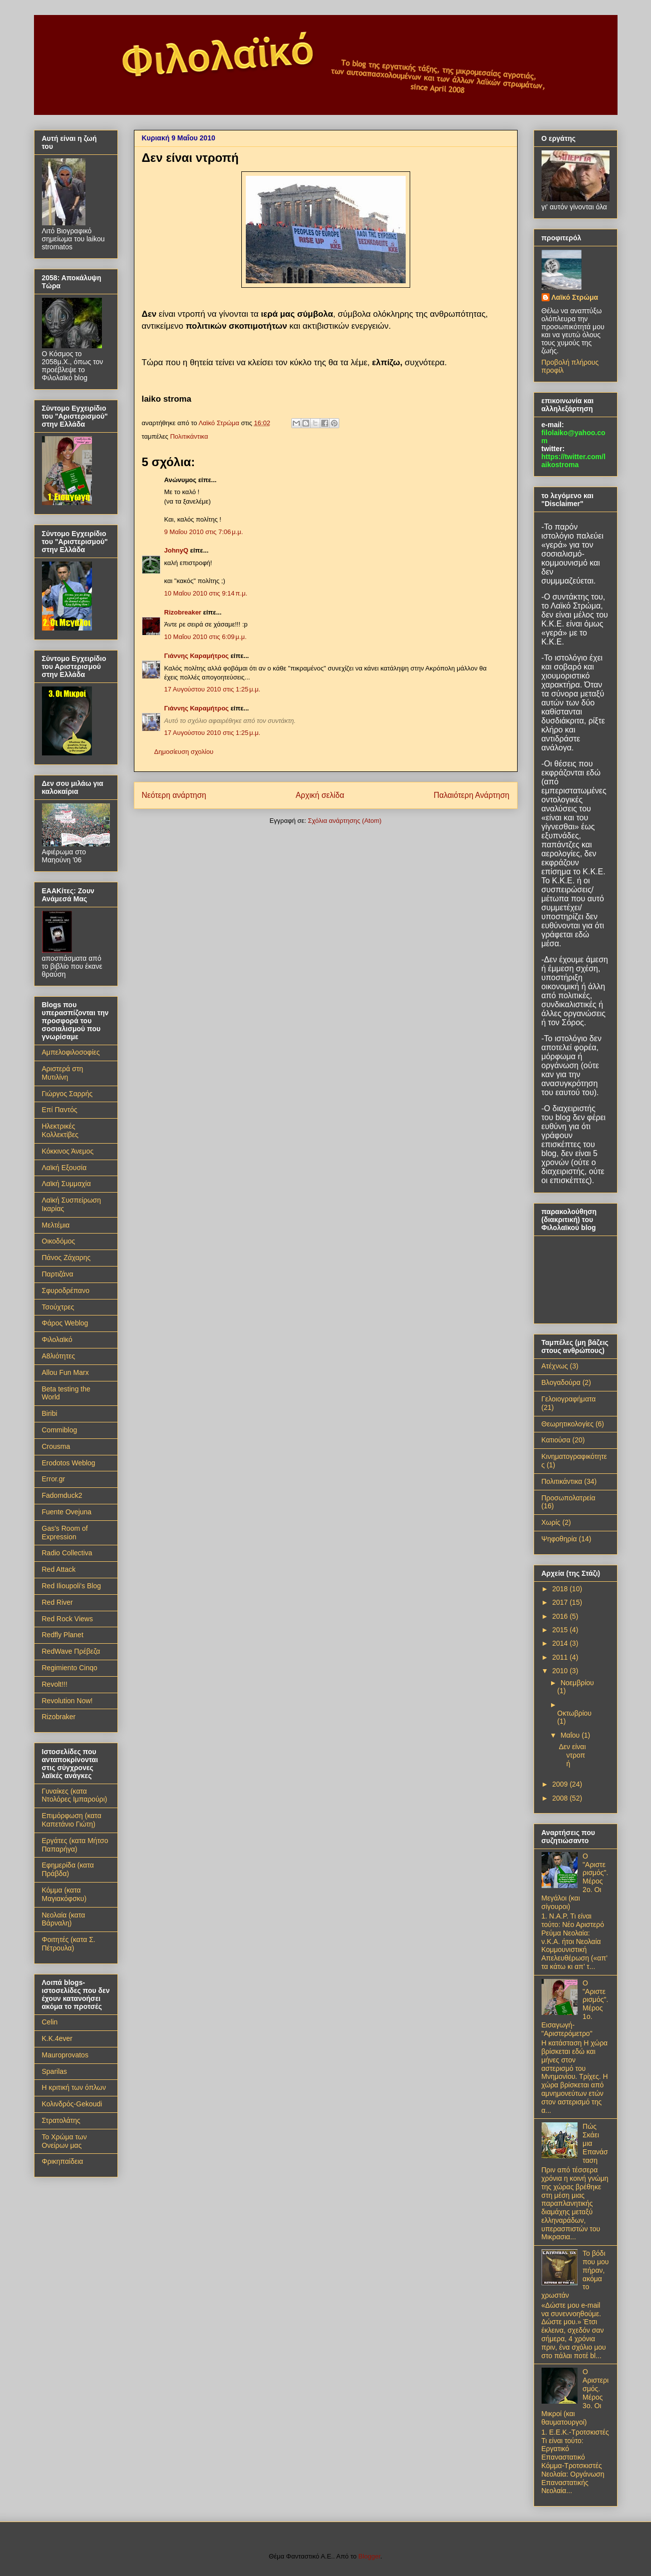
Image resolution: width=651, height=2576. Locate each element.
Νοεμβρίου (577, 1683)
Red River (57, 1602)
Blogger (369, 2556)
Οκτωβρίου (574, 1713)
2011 (561, 1657)
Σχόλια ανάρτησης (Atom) (344, 820)
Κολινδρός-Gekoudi (72, 2104)
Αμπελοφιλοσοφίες (71, 1052)
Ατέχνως (555, 1366)
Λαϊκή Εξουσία (64, 1168)
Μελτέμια (56, 1225)
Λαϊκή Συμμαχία (66, 1184)
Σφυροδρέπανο (65, 1290)
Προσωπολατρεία (569, 1498)
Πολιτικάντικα (189, 436)
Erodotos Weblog (68, 1463)
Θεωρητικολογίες (568, 1424)
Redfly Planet (62, 1635)
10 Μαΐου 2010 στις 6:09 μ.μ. (205, 637)
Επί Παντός (59, 1110)
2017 (561, 1602)
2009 (561, 1784)
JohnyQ (176, 550)
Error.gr (53, 1479)
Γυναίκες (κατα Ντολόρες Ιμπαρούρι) (74, 1795)
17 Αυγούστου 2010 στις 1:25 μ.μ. (212, 689)
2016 (561, 1616)
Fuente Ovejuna (67, 1512)
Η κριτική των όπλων (74, 2087)
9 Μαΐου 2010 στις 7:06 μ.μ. (203, 532)
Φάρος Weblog (65, 1323)
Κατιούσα (556, 1440)
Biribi (49, 1413)
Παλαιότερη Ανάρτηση (472, 795)
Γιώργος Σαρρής (67, 1094)
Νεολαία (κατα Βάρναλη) (63, 1919)
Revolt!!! (54, 1684)
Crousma (56, 1446)
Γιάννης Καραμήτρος (196, 655)
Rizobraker (59, 1717)
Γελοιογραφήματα (569, 1399)
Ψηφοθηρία (559, 1539)
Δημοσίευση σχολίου (184, 751)
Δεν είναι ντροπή (572, 1755)
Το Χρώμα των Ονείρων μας (64, 2141)
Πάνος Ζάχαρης (66, 1258)
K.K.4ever (57, 2038)
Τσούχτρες (58, 1307)
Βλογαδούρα (561, 1382)
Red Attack (59, 1569)
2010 (561, 1671)
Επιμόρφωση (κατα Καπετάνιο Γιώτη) (71, 1820)
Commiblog (59, 1430)
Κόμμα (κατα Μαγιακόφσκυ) (64, 1894)
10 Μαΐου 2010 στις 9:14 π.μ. (206, 593)
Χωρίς (551, 1522)
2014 (561, 1643)
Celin (50, 2022)
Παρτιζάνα (57, 1274)
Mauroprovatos (65, 2055)
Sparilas (54, 2071)
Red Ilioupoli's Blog (71, 1586)
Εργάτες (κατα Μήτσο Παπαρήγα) (75, 1845)
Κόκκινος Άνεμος (68, 1151)
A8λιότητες (58, 1356)
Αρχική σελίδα (320, 795)
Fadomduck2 (62, 1495)
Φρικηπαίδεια (62, 2161)
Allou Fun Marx (65, 1372)
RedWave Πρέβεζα (71, 1651)
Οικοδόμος (58, 1241)
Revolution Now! (67, 1701)
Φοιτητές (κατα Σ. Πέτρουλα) (68, 1943)
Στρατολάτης (61, 2120)
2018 (561, 1589)
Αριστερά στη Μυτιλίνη (62, 1073)
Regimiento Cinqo (69, 1668)
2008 (561, 1798)
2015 (561, 1630)
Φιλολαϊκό (57, 1339)
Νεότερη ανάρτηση (174, 795)
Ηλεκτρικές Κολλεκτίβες (60, 1130)
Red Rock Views (67, 1619)
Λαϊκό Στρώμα (575, 297)
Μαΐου (571, 1735)
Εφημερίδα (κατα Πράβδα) (68, 1869)
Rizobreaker (182, 612)
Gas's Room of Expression (65, 1532)
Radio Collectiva (67, 1553)
